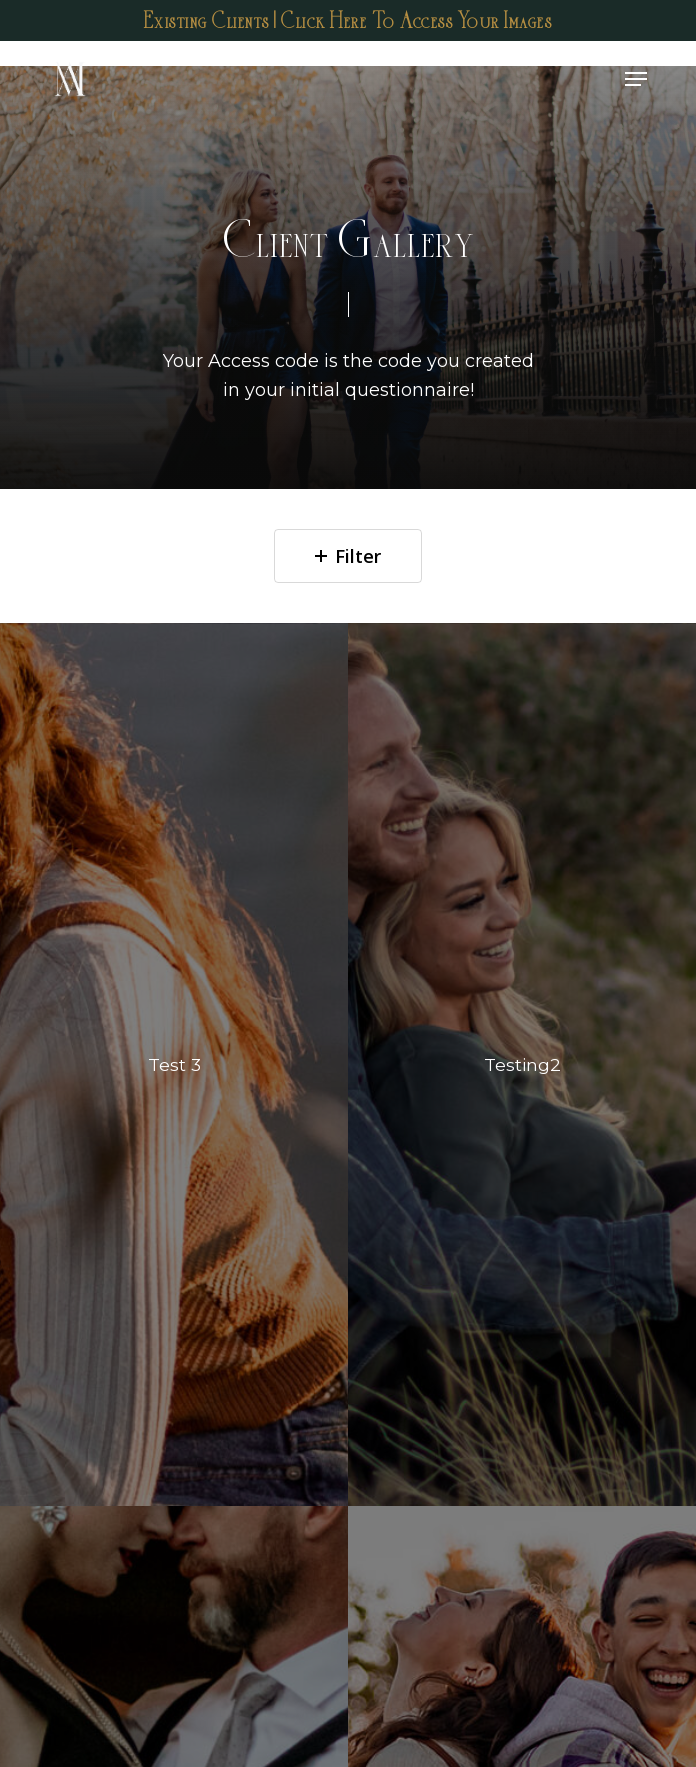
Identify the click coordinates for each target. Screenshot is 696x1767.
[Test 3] (174, 1065)
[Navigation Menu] (636, 79)
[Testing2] (522, 1065)
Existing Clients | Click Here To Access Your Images (348, 20)
